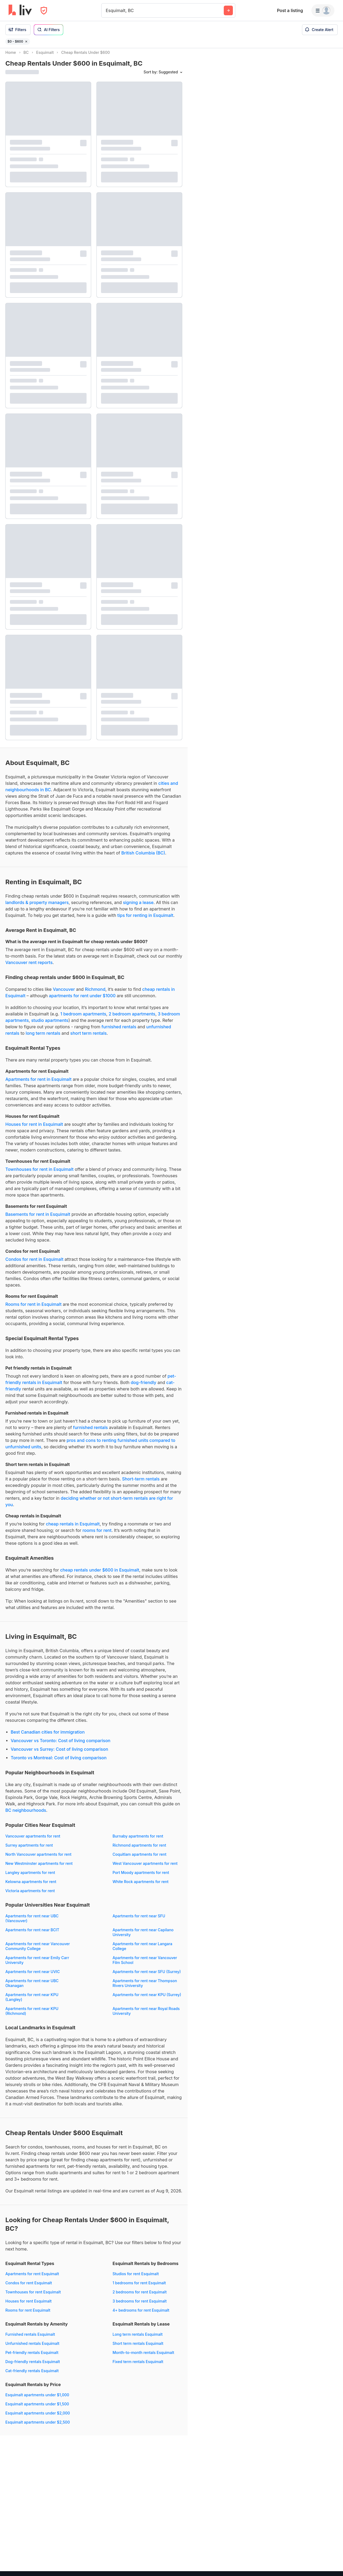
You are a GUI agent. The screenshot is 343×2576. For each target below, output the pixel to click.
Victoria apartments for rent (30, 1895)
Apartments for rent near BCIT (32, 1934)
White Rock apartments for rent (141, 1886)
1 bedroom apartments (83, 1018)
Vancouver (64, 994)
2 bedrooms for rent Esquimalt (140, 2296)
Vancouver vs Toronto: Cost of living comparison (60, 1745)
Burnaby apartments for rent (138, 1841)
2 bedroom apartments (132, 1018)
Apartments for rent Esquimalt (32, 2278)
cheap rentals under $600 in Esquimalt (99, 1574)
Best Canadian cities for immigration (48, 1736)
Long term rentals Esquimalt (138, 2339)
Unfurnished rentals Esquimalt (32, 2348)
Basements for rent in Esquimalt (37, 1219)
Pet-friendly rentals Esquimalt (31, 2357)
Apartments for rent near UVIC (32, 1976)
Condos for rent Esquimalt (28, 2287)
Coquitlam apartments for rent (139, 1859)
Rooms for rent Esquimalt (27, 2315)
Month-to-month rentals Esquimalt (143, 2357)
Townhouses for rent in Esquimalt (39, 1174)
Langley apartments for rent (30, 1877)
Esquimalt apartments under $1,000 (37, 2399)
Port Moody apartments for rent (141, 1877)
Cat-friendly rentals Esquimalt (32, 2375)
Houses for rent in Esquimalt (34, 1129)
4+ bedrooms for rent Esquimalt (141, 2315)
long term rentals (43, 1038)
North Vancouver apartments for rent (38, 1859)
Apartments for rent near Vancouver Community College (37, 1951)
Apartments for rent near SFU (139, 1920)
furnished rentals (119, 1031)
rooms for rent (97, 1535)
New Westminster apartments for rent (39, 1868)
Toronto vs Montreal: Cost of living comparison (59, 1762)
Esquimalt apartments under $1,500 (37, 2408)
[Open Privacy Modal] (43, 10)
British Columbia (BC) (143, 857)
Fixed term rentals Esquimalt (138, 2366)
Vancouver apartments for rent (32, 1841)
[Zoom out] (334, 2559)
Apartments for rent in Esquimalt (38, 1084)
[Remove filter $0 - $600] (26, 41)
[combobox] (106, 10)
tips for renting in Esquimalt (145, 920)
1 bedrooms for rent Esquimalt (139, 2287)
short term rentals (88, 1038)
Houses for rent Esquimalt (28, 2306)
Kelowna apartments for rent (30, 1886)
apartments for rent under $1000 (82, 1000)
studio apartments (49, 1025)
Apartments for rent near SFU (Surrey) (147, 1976)
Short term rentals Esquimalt (138, 2348)
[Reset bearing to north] (334, 2567)
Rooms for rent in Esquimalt (33, 1309)
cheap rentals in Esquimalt (73, 1528)
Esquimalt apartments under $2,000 (37, 2418)
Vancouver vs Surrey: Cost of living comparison (59, 1754)
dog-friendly (143, 1387)
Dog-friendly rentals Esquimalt (32, 2366)
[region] (265, 1312)
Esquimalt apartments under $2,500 (37, 2427)
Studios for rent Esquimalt (136, 2278)
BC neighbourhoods (25, 1815)
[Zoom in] (334, 2551)
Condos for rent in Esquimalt (34, 1264)
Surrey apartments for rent (29, 1850)
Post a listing (290, 10)
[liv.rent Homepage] (20, 10)
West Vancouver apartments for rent (145, 1868)
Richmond (95, 994)
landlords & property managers (37, 907)
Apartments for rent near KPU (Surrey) (147, 1999)
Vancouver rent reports (29, 967)
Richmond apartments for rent (139, 1850)
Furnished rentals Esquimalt (30, 2339)
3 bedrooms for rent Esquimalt (140, 2306)
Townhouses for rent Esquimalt (33, 2296)
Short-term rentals (140, 1483)
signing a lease (138, 907)
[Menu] (322, 10)
